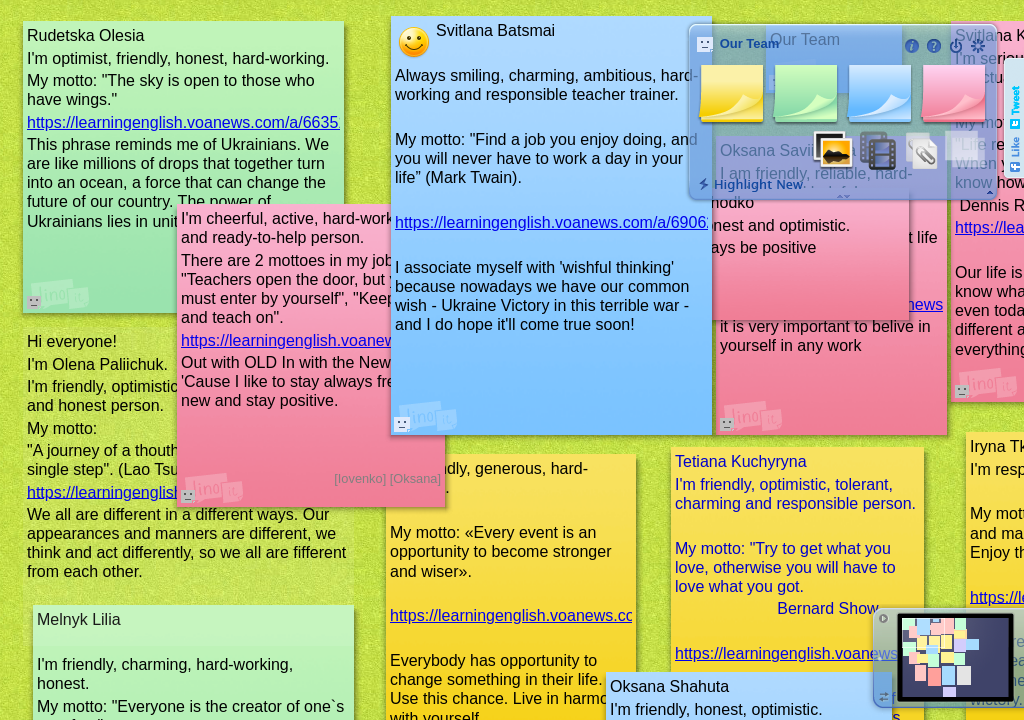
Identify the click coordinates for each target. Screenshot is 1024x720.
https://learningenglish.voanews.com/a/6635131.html (213, 122)
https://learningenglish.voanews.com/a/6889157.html (367, 340)
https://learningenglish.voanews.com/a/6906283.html (581, 222)
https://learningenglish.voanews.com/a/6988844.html (576, 615)
